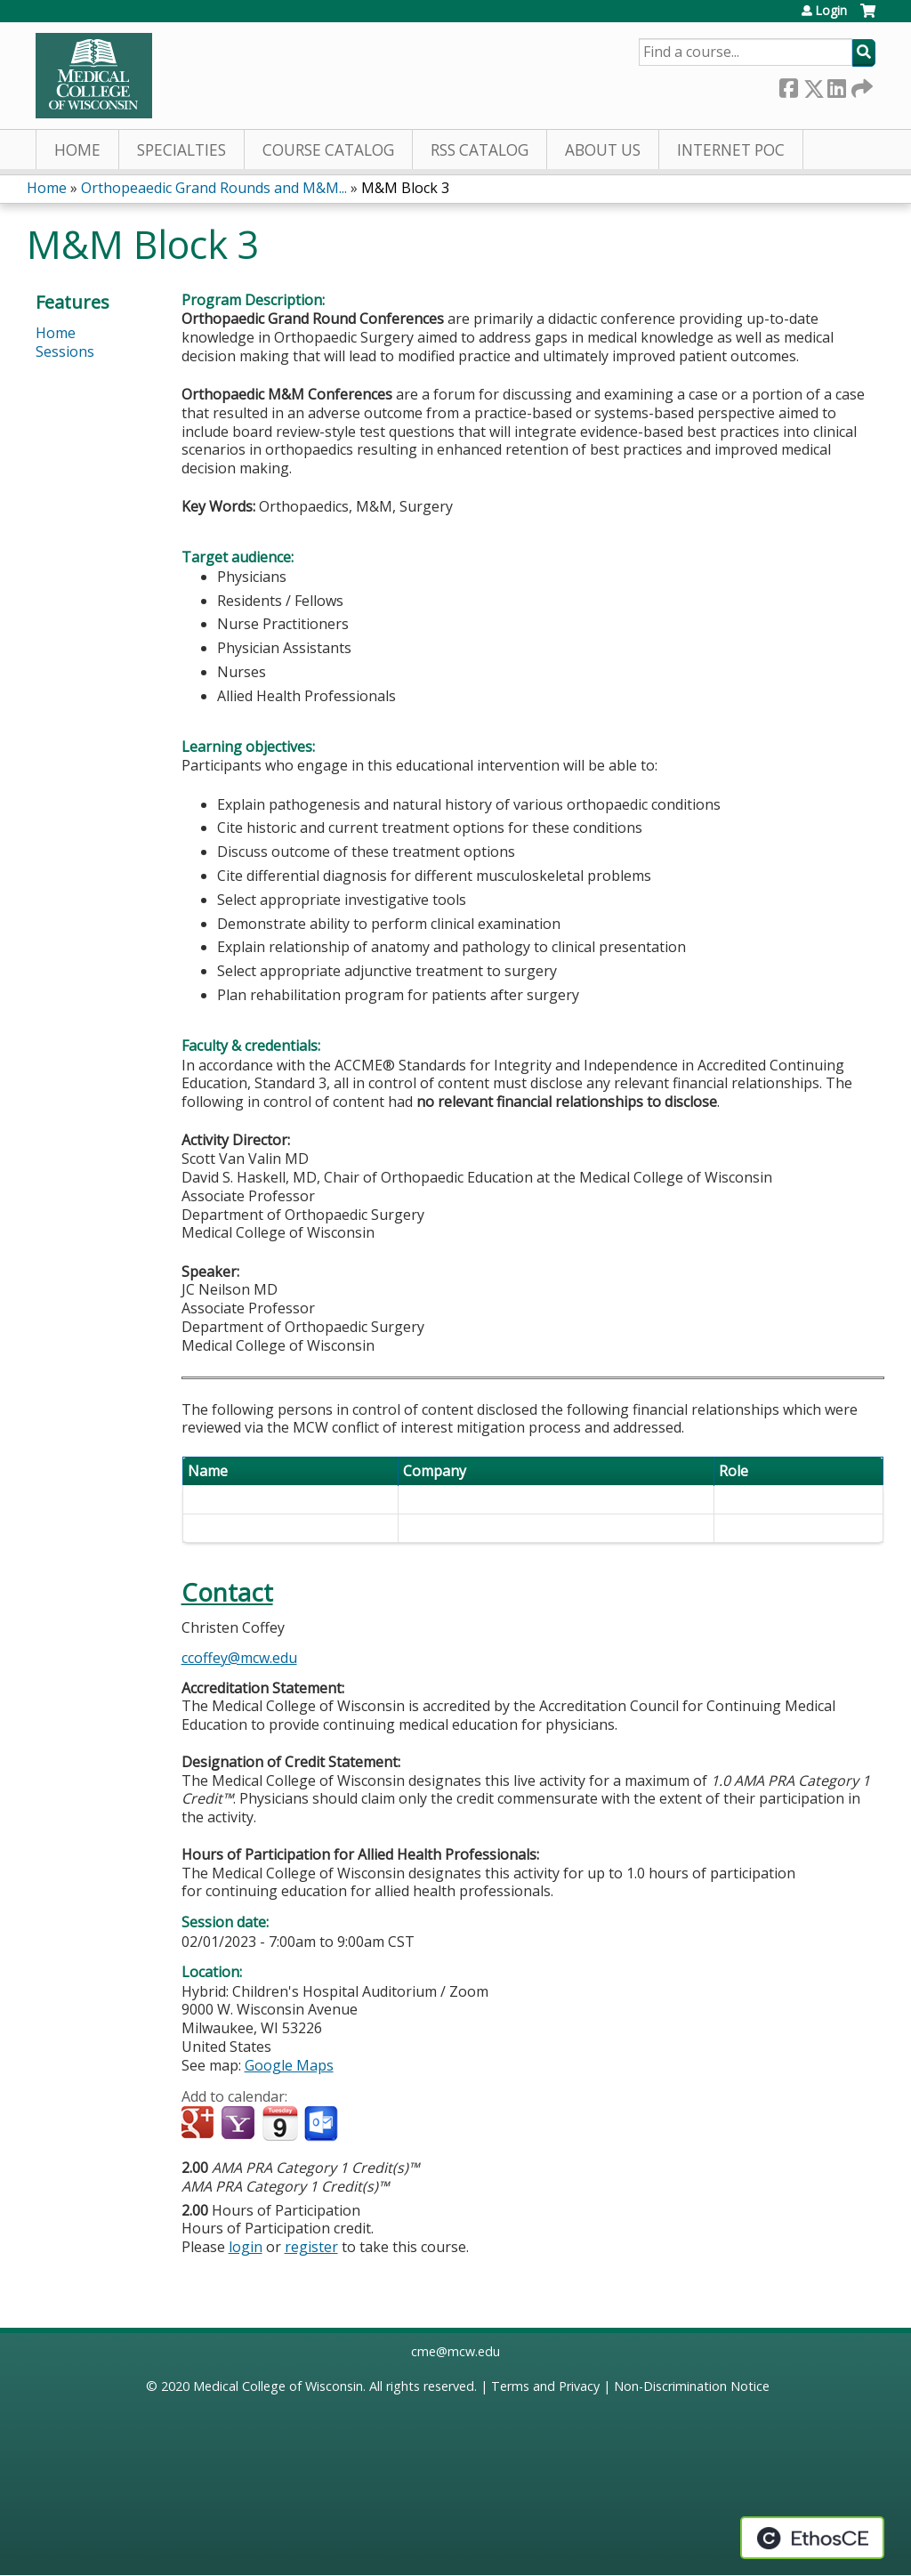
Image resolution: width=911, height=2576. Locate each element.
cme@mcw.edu (455, 2351)
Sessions (65, 351)
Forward (860, 85)
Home (77, 150)
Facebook (788, 85)
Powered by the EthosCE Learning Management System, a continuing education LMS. (812, 2537)
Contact (227, 1592)
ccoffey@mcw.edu (239, 1658)
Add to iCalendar (280, 2123)
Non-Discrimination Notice (692, 2386)
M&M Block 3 (405, 188)
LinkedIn (836, 85)
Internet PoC (731, 150)
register (311, 2247)
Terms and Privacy (545, 2386)
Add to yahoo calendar (240, 2124)
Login (831, 10)
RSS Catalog (479, 150)
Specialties (181, 150)
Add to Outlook (322, 2124)
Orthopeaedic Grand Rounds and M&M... (214, 188)
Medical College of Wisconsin (278, 2386)
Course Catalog (328, 150)
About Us (603, 150)
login (245, 2247)
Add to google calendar (199, 2124)
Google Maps (289, 2065)
